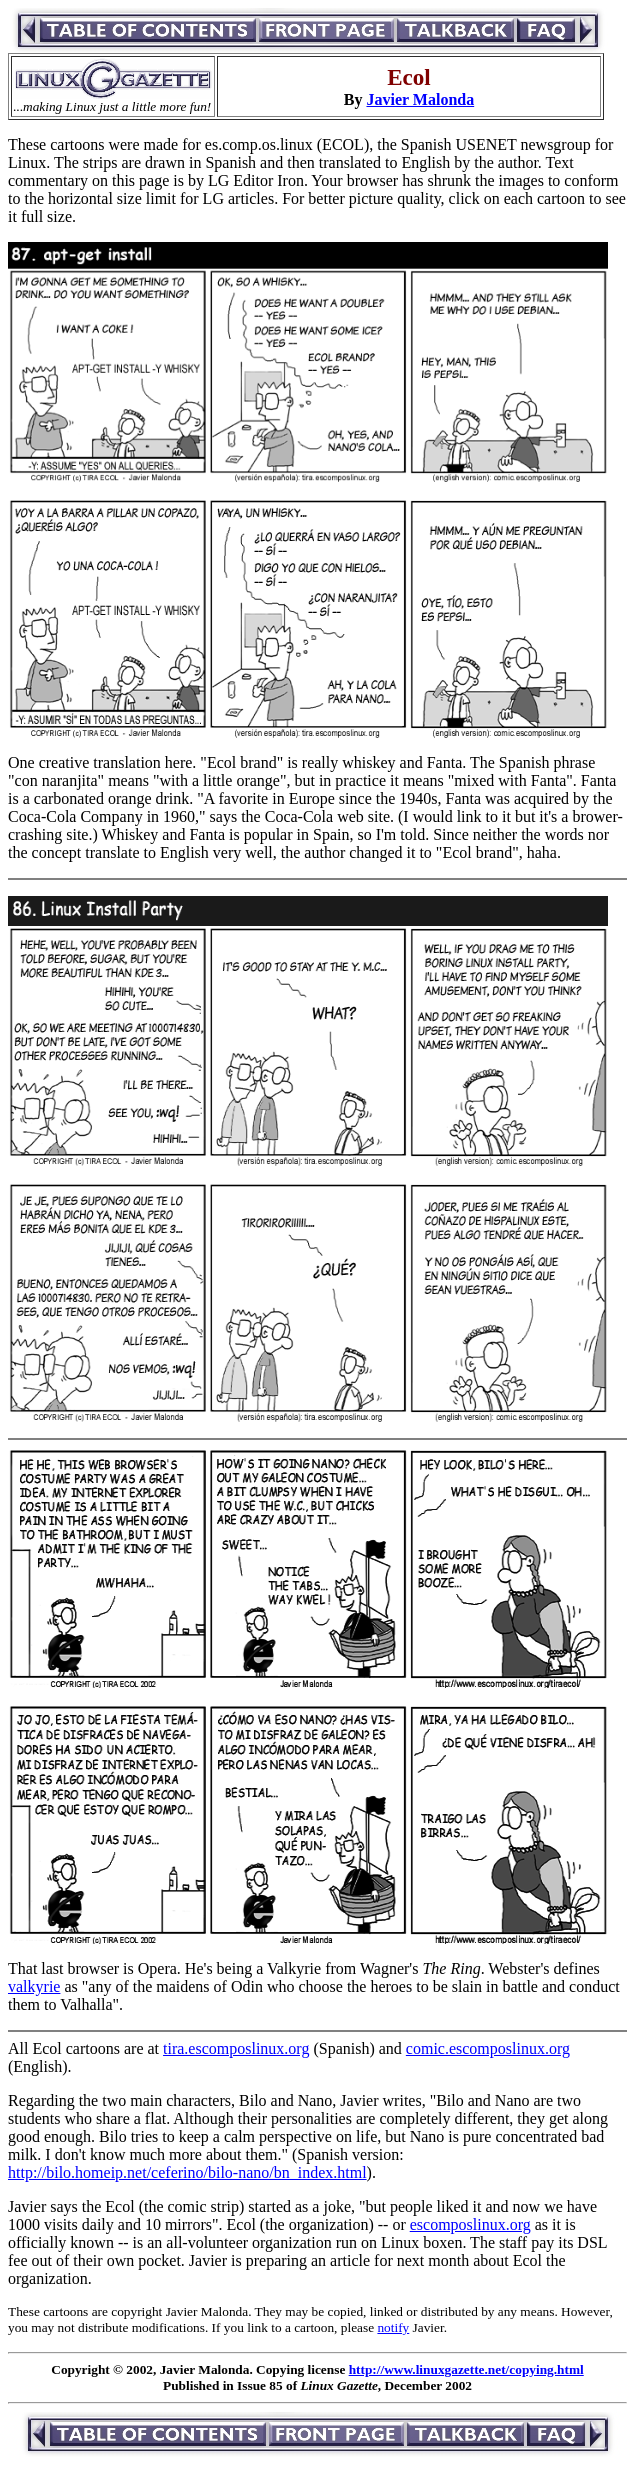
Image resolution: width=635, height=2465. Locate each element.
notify (393, 2327)
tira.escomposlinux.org (236, 2048)
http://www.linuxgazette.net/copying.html (466, 2369)
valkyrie (34, 1986)
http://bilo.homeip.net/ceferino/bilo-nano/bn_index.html (187, 2172)
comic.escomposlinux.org (488, 2048)
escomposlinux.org (470, 2224)
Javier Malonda (420, 99)
